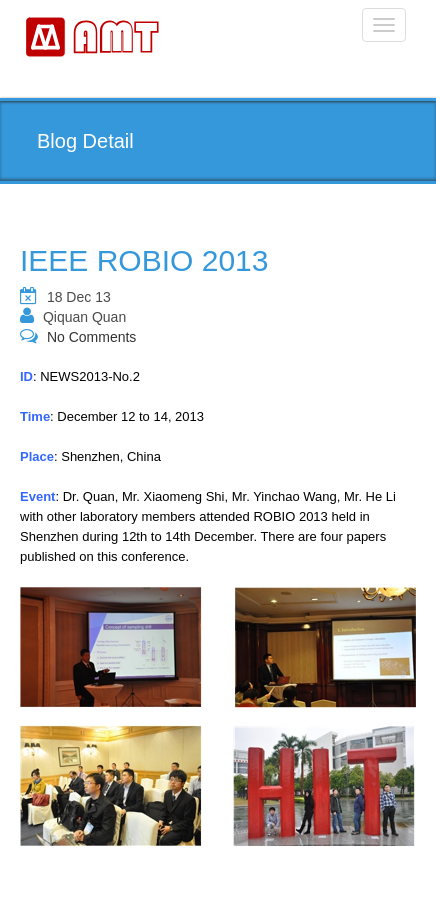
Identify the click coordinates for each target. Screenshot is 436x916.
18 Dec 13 (79, 297)
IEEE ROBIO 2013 (144, 260)
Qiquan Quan (84, 317)
